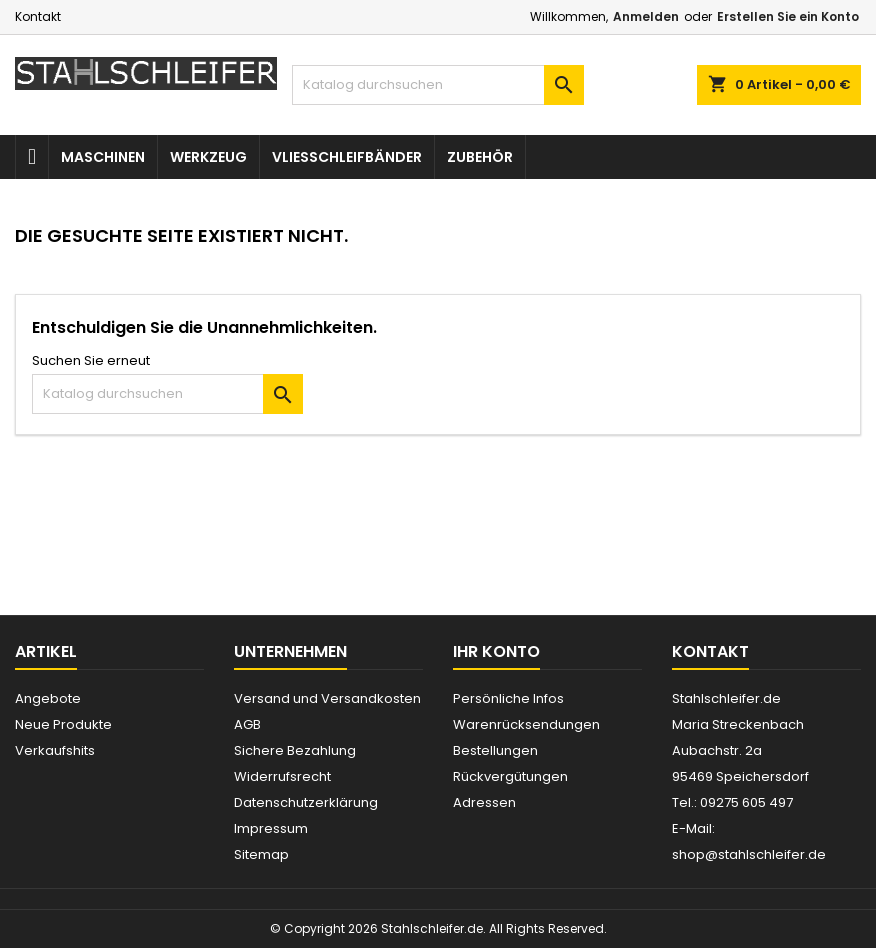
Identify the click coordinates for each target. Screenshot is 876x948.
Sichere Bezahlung (295, 750)
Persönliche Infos (508, 698)
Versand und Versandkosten (327, 698)
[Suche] (438, 85)
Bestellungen (495, 750)
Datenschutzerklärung (306, 802)
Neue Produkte (63, 724)
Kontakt (38, 16)
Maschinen (103, 157)
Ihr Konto (496, 651)
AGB (247, 724)
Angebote (48, 698)
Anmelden (646, 16)
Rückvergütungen (510, 776)
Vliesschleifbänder (347, 157)
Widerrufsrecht (282, 776)
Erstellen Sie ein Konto (788, 16)
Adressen (484, 802)
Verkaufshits (55, 750)
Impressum (271, 828)
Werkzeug (208, 157)
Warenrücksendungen (526, 724)
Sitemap (261, 854)
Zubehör (480, 157)
